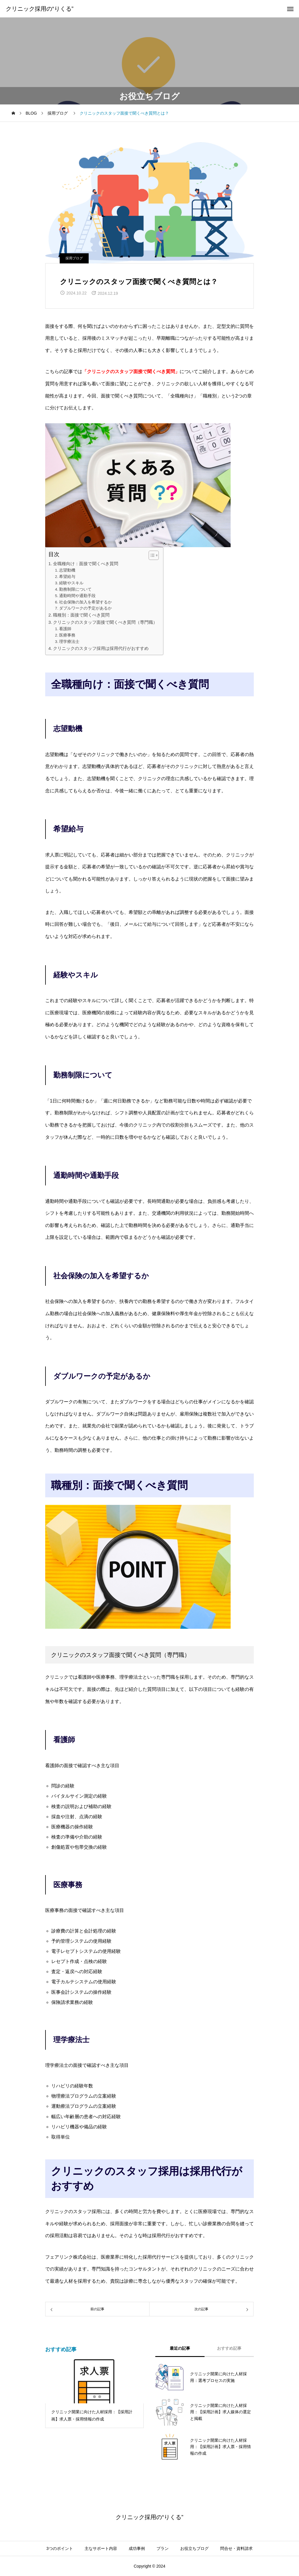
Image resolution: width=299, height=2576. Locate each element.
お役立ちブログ (194, 2548)
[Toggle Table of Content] (150, 555)
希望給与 (67, 576)
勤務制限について (75, 589)
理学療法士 (69, 641)
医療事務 (67, 635)
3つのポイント (59, 2548)
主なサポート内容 (101, 2548)
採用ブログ (74, 258)
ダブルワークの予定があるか (85, 608)
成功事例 (137, 2548)
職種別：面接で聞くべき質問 (81, 614)
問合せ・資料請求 (236, 2548)
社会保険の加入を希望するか (85, 602)
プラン (162, 2548)
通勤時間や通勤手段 (77, 596)
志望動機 (67, 570)
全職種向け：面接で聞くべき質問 (85, 563)
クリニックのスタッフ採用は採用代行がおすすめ (101, 648)
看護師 (65, 629)
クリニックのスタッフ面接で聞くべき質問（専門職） (105, 622)
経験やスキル (71, 583)
